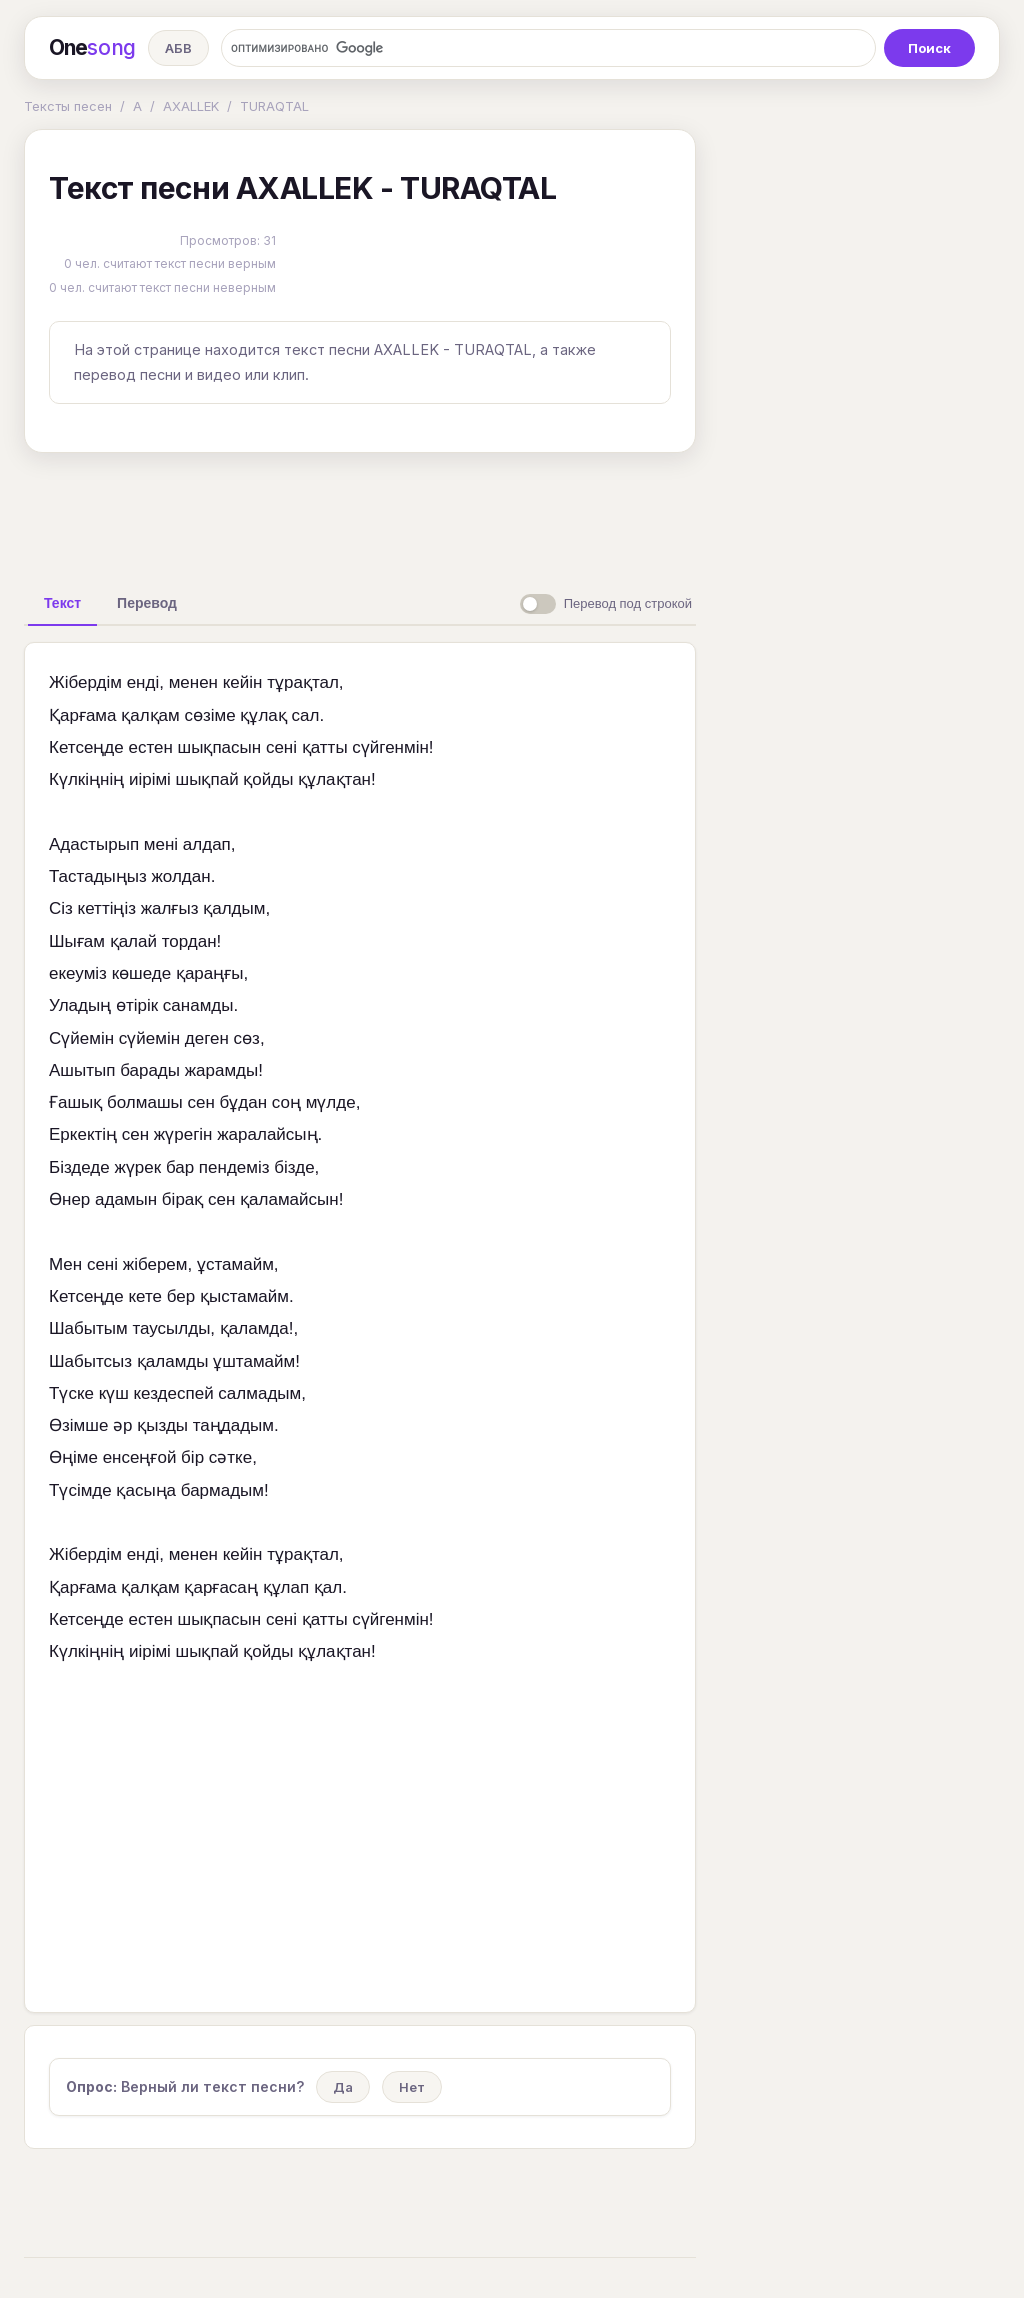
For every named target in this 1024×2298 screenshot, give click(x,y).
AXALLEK (191, 106)
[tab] (62, 603)
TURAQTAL (274, 106)
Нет (412, 2087)
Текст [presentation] (62, 603)
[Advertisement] (360, 514)
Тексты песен (68, 106)
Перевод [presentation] (147, 603)
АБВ (178, 48)
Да (343, 2087)
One (92, 48)
